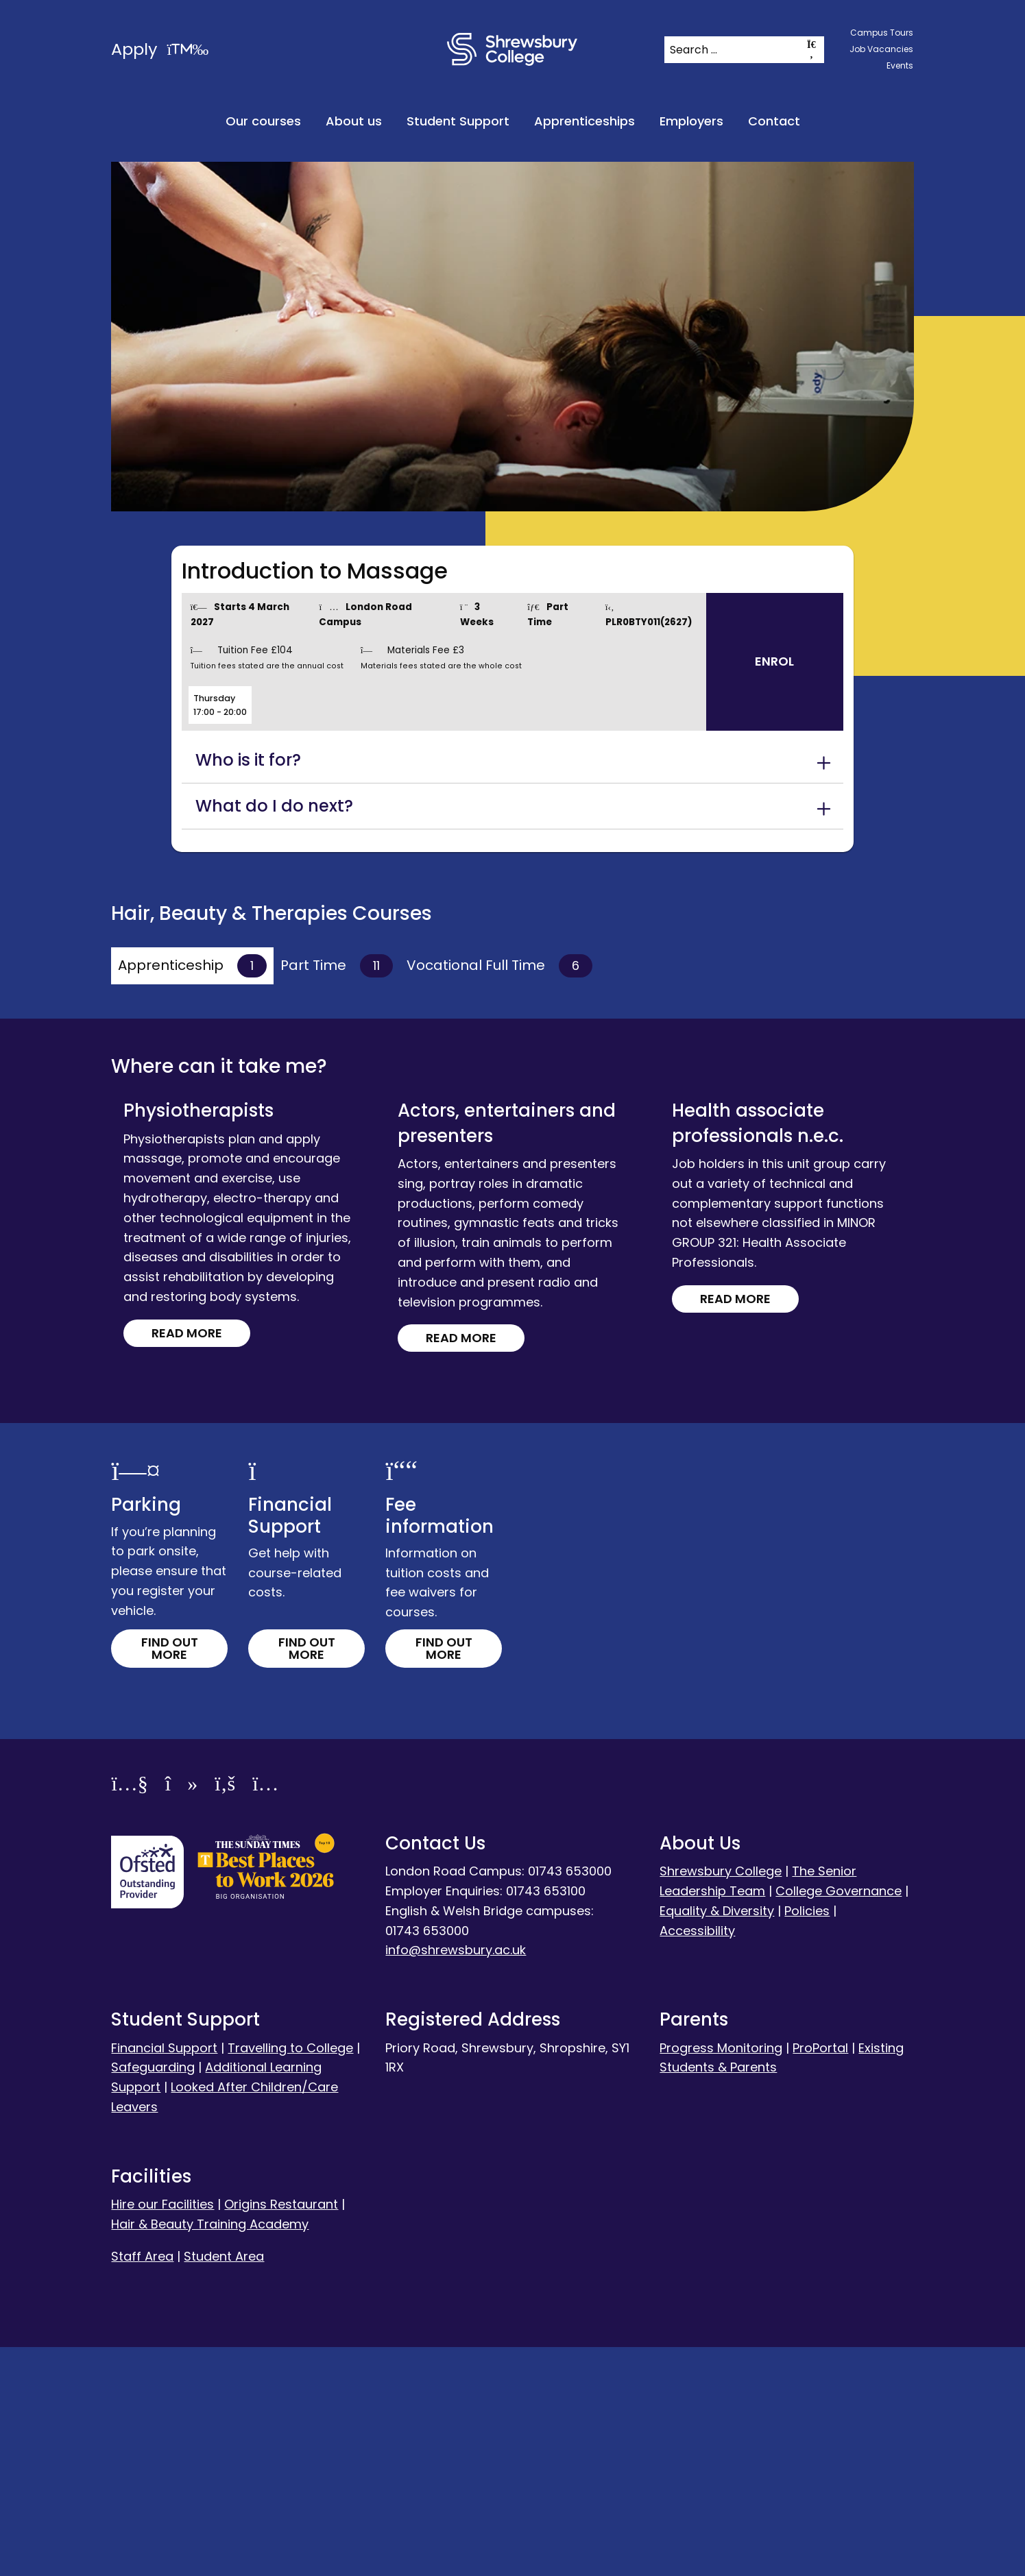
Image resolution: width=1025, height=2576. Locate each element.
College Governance (838, 2119)
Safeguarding (153, 2296)
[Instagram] (265, 2015)
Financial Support (164, 2276)
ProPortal (820, 2276)
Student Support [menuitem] (458, 121)
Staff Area (142, 2484)
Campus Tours (881, 32)
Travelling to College (290, 2276)
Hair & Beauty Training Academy (210, 2452)
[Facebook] (225, 2015)
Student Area (224, 2484)
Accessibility (697, 2158)
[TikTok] (181, 2015)
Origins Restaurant (281, 2433)
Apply (159, 49)
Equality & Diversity (717, 2139)
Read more (204, 1174)
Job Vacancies (881, 49)
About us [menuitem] (354, 121)
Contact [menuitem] (774, 121)
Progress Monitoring (721, 2276)
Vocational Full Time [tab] (499, 965)
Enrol (774, 661)
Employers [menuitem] (691, 121)
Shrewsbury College (721, 2100)
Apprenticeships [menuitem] (584, 121)
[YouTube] (129, 2015)
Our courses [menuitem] (263, 121)
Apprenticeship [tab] (192, 965)
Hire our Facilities (162, 2433)
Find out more (169, 1877)
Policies (807, 2139)
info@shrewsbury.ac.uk (455, 2178)
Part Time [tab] (336, 965)
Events (900, 65)
